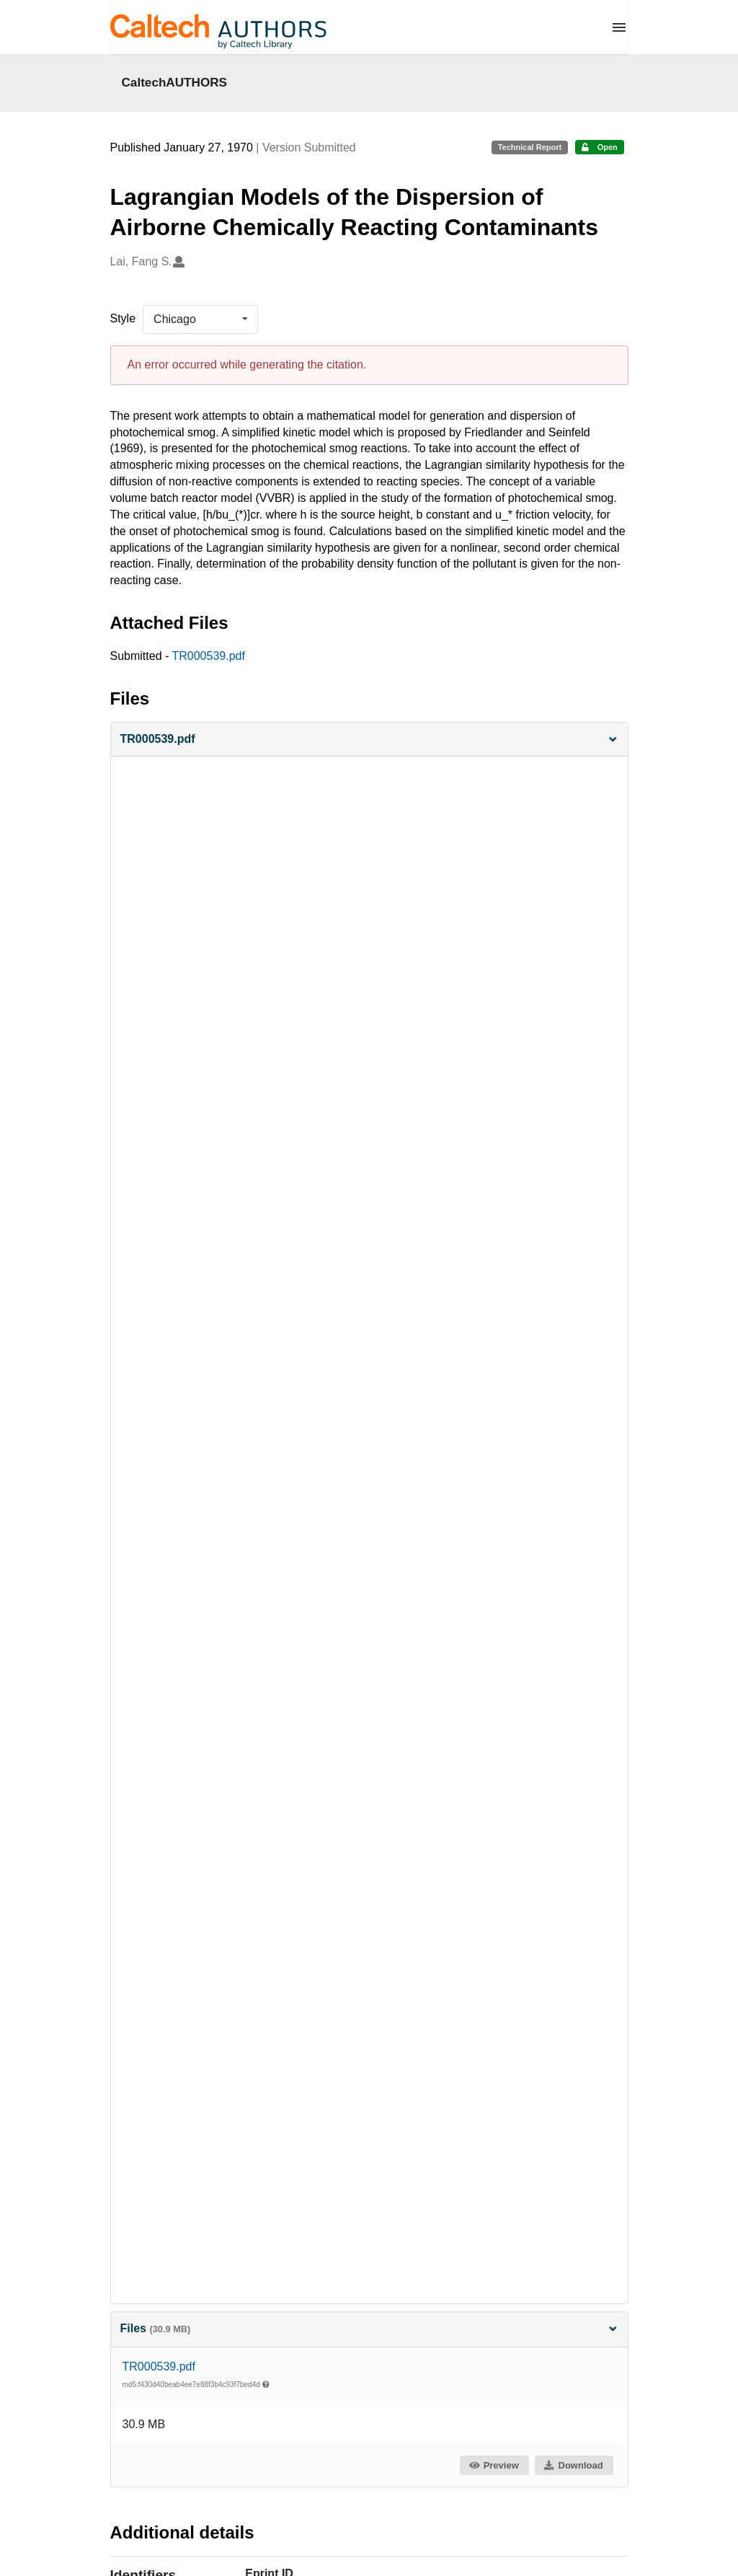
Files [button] (369, 2328)
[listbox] (200, 319)
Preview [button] (493, 2465)
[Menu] (619, 27)
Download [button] (573, 2465)
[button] (369, 739)
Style (123, 318)
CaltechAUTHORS (175, 82)
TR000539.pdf (208, 656)
